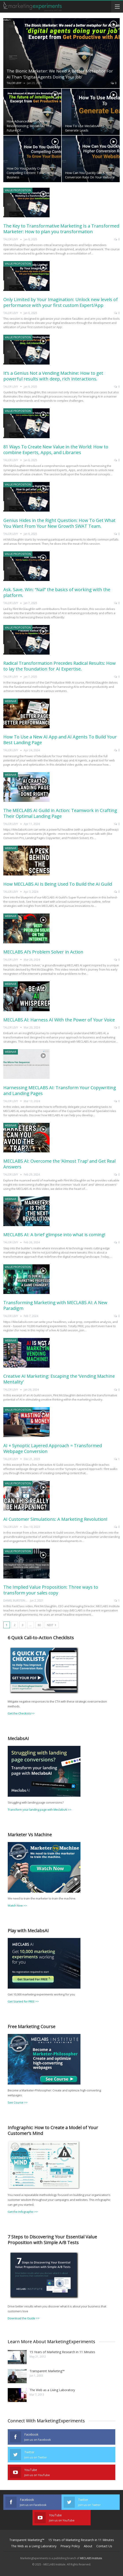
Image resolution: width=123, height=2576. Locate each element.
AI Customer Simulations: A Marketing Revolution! (55, 1519)
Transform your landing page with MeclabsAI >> (39, 1810)
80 (39, 1625)
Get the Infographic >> (23, 2212)
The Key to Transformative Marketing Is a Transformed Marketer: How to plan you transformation (61, 229)
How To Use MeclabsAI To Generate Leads (84, 128)
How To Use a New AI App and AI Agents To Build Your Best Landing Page (60, 739)
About (88, 2546)
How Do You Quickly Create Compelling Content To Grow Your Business (32, 173)
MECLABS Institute (91, 2558)
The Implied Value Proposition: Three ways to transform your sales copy (50, 1590)
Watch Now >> (17, 1905)
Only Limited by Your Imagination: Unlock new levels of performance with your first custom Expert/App (60, 302)
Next (51, 1625)
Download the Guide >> (23, 2318)
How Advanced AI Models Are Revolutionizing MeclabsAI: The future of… (29, 125)
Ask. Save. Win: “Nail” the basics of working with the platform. (56, 592)
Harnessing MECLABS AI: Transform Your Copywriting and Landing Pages (59, 1090)
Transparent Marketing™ (47, 2371)
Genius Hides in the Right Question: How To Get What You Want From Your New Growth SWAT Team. (59, 523)
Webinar (10, 701)
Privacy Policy (70, 2546)
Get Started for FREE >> (23, 2001)
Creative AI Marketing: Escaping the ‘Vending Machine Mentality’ (59, 1379)
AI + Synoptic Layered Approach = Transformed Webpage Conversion (52, 1448)
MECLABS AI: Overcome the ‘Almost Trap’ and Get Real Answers (59, 1164)
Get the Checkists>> (21, 1713)
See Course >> (18, 2102)
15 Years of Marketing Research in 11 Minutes (62, 2352)
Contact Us (104, 2546)
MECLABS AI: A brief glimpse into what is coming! (54, 1235)
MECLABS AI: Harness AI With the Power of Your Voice (59, 1020)
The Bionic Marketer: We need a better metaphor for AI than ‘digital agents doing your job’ (60, 74)
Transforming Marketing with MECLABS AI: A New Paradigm (55, 1305)
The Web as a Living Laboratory (52, 2390)
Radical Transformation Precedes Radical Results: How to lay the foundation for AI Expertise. (59, 666)
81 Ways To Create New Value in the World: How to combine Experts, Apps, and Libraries (55, 449)
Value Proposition (18, 190)
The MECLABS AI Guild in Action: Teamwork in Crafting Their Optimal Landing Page (60, 813)
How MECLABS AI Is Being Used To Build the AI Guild (57, 884)
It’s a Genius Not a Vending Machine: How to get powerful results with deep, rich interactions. (53, 376)
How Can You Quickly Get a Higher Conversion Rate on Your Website (90, 174)
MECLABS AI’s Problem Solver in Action (43, 952)
